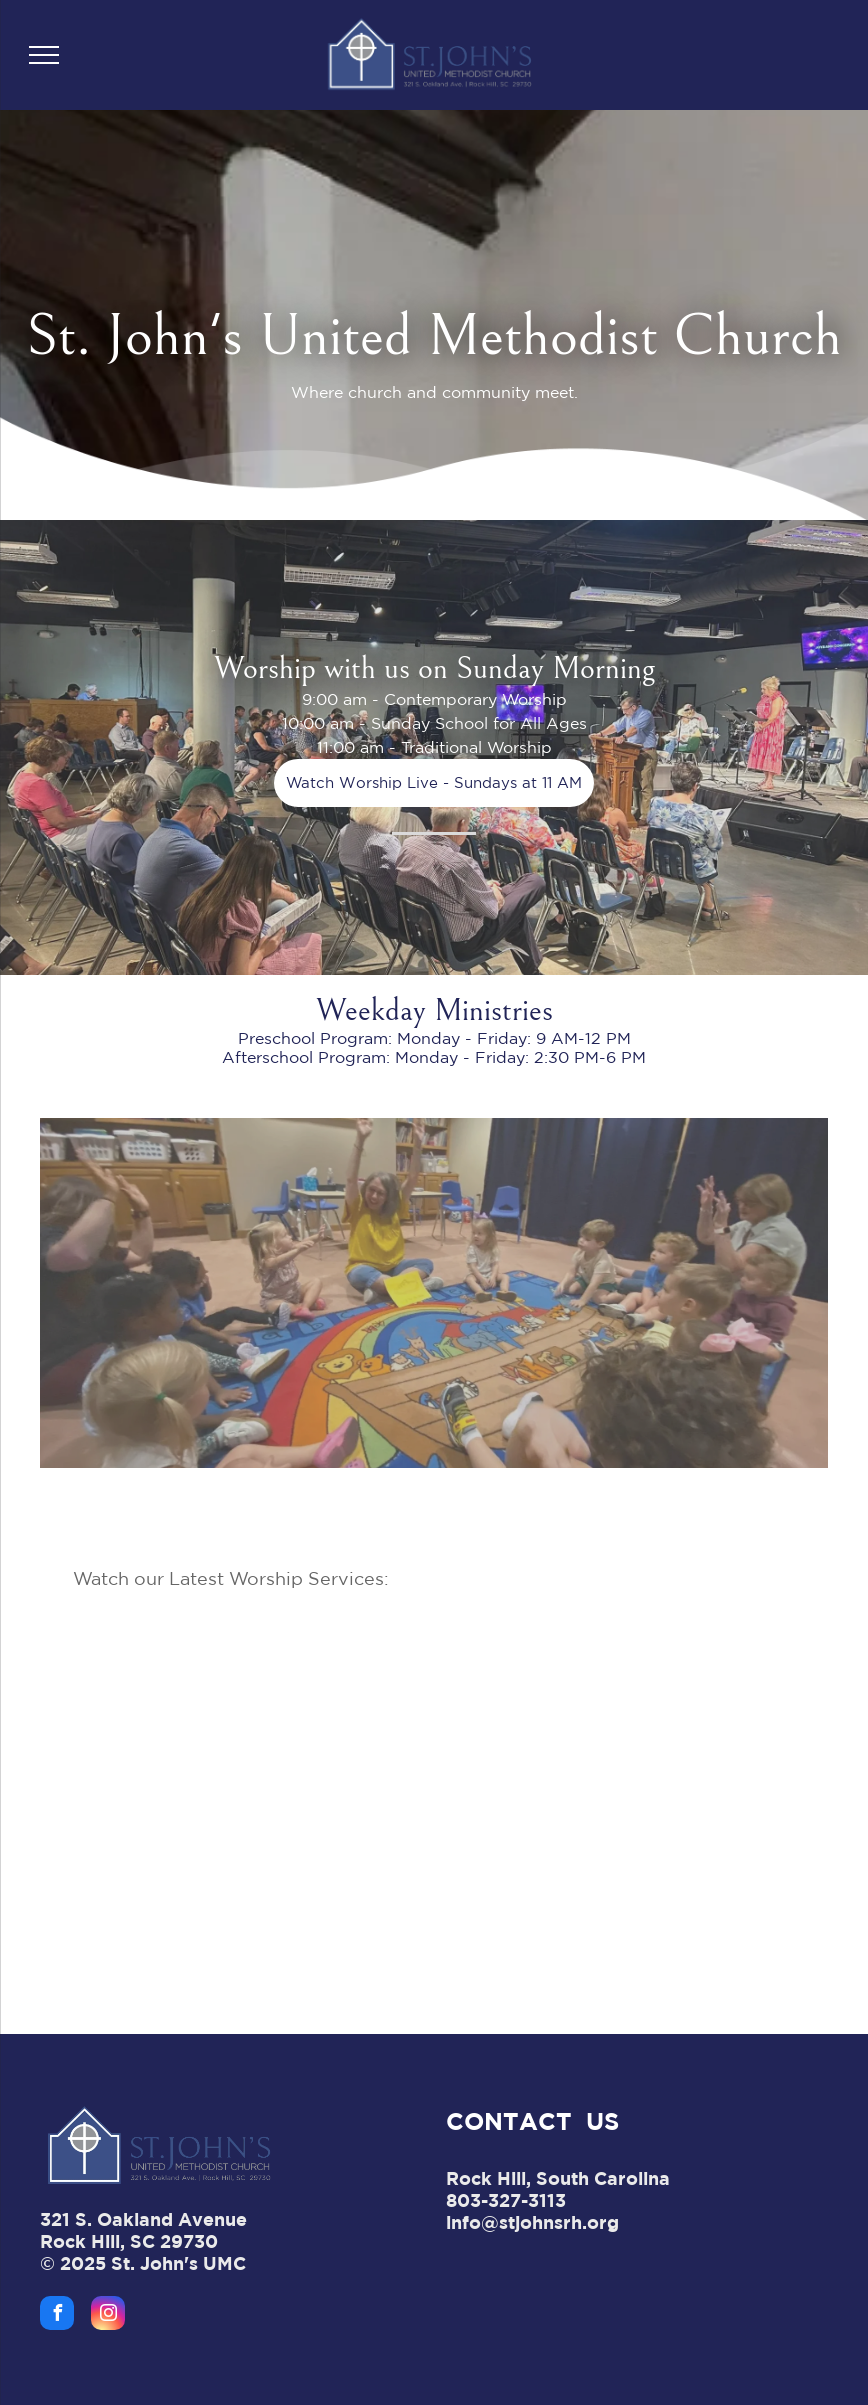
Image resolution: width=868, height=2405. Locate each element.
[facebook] (57, 2315)
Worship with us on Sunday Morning (434, 668)
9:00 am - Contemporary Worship (434, 699)
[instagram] (108, 2315)
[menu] (44, 55)
